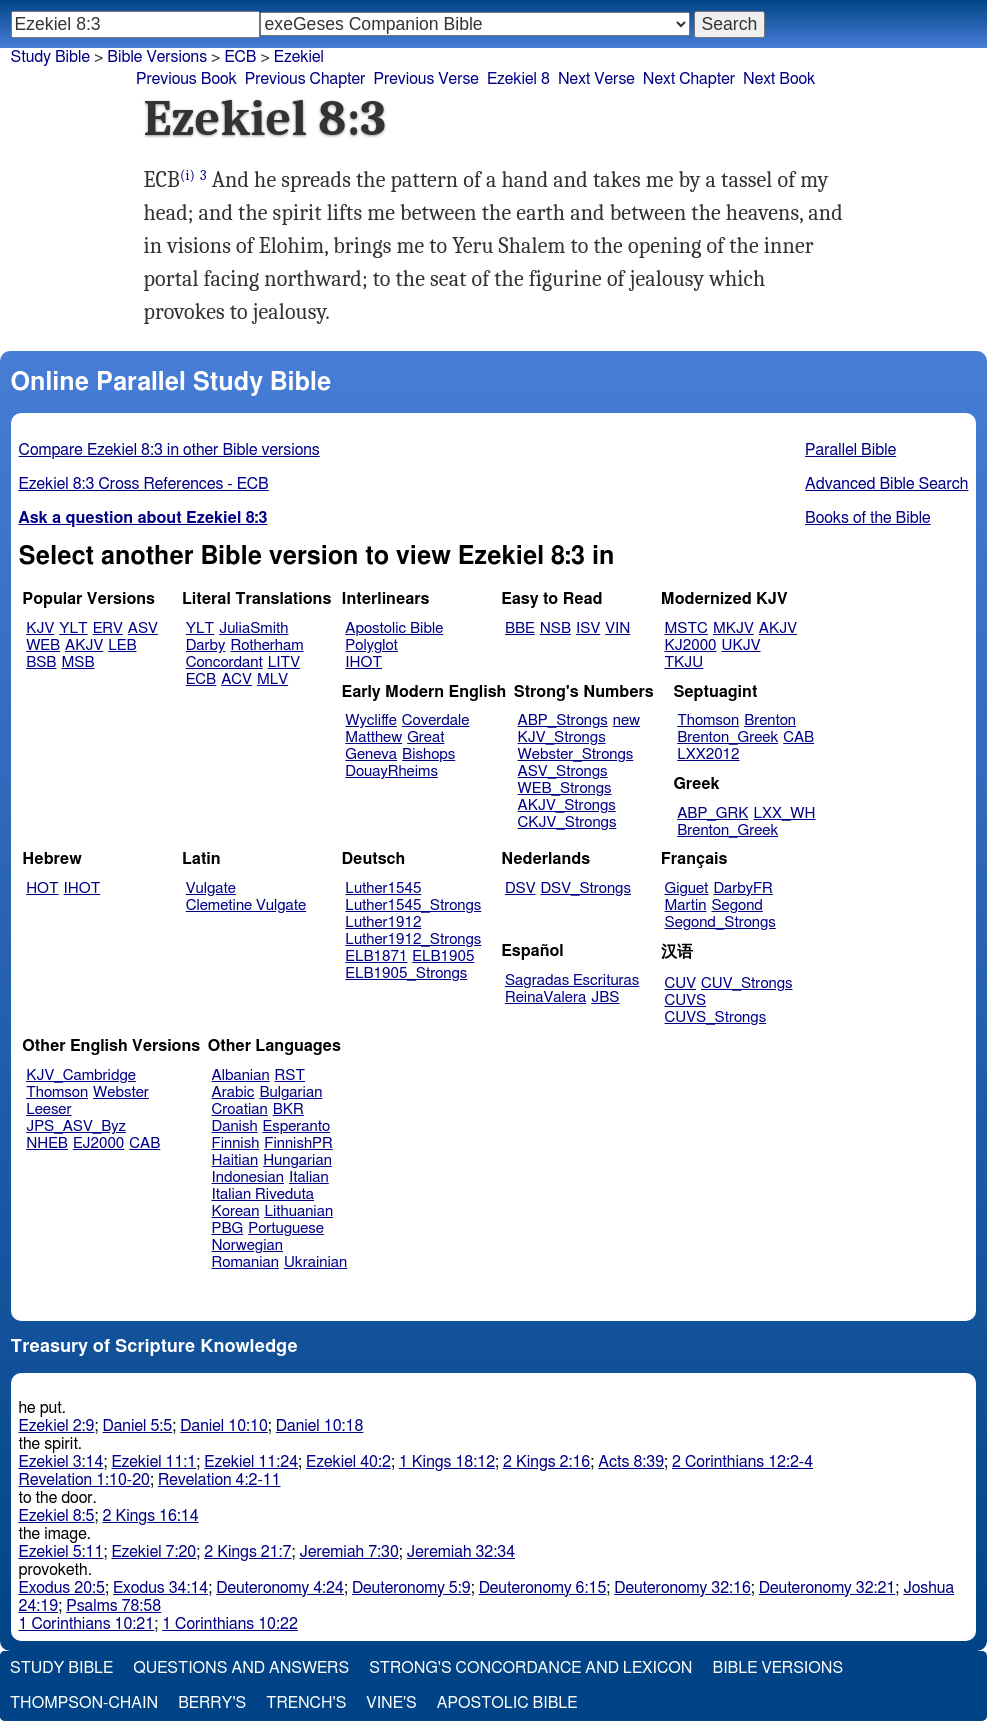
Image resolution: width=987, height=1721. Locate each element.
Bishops (428, 754)
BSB (41, 662)
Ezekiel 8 (518, 79)
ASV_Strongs (563, 771)
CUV (681, 983)
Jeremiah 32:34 (461, 1552)
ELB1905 (443, 956)
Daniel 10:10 (224, 1426)
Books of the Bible (868, 518)
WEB (43, 645)
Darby (206, 645)
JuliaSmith (253, 628)
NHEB (47, 1143)
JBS (605, 997)
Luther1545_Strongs (413, 905)
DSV (520, 888)
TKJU (684, 662)
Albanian (241, 1075)
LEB (122, 645)
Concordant (224, 662)
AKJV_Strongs (567, 805)
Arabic (233, 1092)
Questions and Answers (241, 1668)
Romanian (245, 1262)
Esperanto (297, 1126)
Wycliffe (370, 720)
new (626, 720)
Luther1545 (383, 888)
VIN (617, 628)
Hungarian (297, 1160)
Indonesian (248, 1177)
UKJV (741, 645)
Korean (236, 1211)
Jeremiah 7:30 (349, 1552)
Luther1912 (383, 922)
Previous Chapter (305, 79)
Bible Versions (157, 57)
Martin (686, 905)
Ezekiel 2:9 (57, 1426)
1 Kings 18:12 (447, 1462)
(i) (187, 175)
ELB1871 (376, 956)
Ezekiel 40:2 (348, 1462)
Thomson (708, 720)
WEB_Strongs (565, 788)
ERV (108, 628)
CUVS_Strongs (716, 1017)
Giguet (687, 888)
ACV (236, 679)
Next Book (779, 79)
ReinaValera (545, 997)
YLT (73, 628)
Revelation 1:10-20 (84, 1480)
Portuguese (286, 1228)
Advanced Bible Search (886, 484)
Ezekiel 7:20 (153, 1552)
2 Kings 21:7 (247, 1552)
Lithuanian (298, 1211)
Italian (309, 1177)
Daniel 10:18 (320, 1426)
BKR (288, 1109)
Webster (121, 1092)
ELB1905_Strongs (406, 973)
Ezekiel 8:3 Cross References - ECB (144, 484)
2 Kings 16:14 (151, 1516)
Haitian (235, 1160)
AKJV (84, 645)
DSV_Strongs (585, 888)
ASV (143, 628)
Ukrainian (315, 1262)
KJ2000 (691, 645)
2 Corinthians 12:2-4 (742, 1462)
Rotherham (266, 645)
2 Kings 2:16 (546, 1462)
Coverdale (436, 720)
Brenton (770, 720)
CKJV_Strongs (567, 822)
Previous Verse (425, 79)
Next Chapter (689, 79)
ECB (240, 57)
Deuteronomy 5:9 (411, 1588)
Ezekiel (299, 57)
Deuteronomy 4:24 (280, 1588)
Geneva (371, 754)
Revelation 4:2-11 (219, 1480)
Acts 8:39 (631, 1462)
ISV (588, 628)
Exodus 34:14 (160, 1588)
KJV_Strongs (562, 737)
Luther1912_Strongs (413, 939)
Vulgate (211, 888)
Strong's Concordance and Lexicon (530, 1668)
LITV (284, 662)
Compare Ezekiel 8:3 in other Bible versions (169, 450)
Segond (736, 905)
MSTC (686, 628)
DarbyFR (743, 888)
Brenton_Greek (727, 737)
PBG (228, 1228)
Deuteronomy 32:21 (827, 1588)
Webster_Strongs (576, 754)
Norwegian (247, 1245)
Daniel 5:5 (138, 1426)
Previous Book (186, 79)
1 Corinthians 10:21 (87, 1624)
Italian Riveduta (263, 1194)
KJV (40, 628)
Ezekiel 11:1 (153, 1462)
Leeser (48, 1109)
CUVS (686, 1000)
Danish (235, 1126)
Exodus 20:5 (62, 1588)
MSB (77, 662)
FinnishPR (298, 1143)
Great (425, 737)
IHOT (363, 662)
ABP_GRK (712, 813)
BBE (520, 628)
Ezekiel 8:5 (57, 1516)
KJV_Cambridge (81, 1075)
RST (290, 1075)
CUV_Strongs (746, 983)
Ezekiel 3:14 (61, 1462)
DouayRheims (391, 771)
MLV (272, 679)
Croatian (240, 1109)
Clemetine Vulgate (246, 905)
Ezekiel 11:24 (251, 1462)
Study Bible (50, 57)
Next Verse (596, 79)
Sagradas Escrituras (572, 980)
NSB (555, 628)
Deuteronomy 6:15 (543, 1588)
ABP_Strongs (563, 720)
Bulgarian (290, 1092)
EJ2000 (98, 1143)
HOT (42, 888)
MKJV (733, 628)
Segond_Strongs (720, 922)
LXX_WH (784, 813)
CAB (798, 737)
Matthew (373, 737)
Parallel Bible (850, 450)
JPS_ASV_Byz (76, 1126)
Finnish (236, 1143)
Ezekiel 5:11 (61, 1552)
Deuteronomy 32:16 (682, 1588)
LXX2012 (708, 754)
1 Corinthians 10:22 (230, 1624)
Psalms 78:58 (113, 1606)
